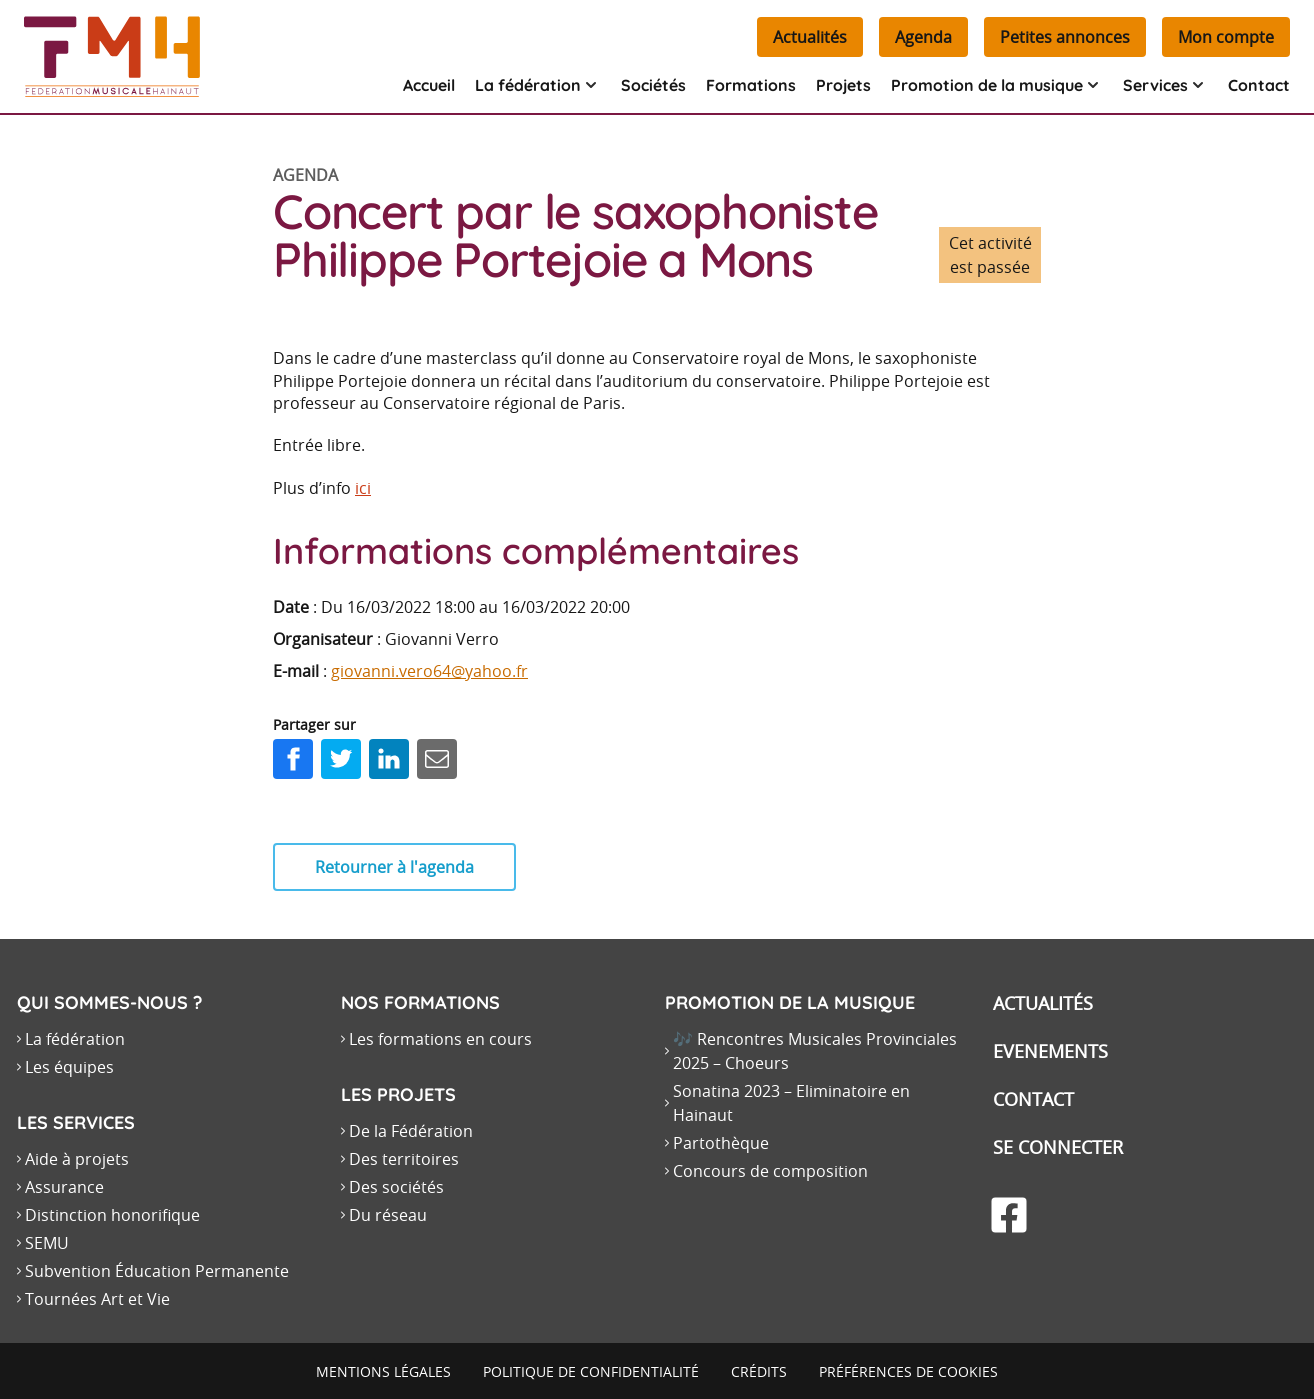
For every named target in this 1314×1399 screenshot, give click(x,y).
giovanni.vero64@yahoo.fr (429, 671)
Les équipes (69, 1067)
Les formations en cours (440, 1039)
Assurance (64, 1187)
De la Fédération (411, 1131)
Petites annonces (1065, 37)
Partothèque (721, 1143)
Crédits (759, 1371)
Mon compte (1226, 37)
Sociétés (653, 85)
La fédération (75, 1039)
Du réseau (388, 1215)
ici (363, 488)
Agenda (923, 37)
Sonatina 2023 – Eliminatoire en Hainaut (791, 1103)
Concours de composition (770, 1171)
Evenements (1050, 1051)
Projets (843, 85)
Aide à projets (77, 1159)
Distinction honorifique (112, 1215)
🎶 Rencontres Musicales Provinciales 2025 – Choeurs (815, 1051)
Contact (1259, 85)
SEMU (47, 1243)
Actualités (810, 37)
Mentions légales (383, 1371)
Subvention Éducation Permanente (157, 1271)
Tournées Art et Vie (97, 1299)
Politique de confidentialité (591, 1371)
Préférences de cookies (908, 1371)
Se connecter (1058, 1147)
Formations (751, 85)
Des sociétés (396, 1187)
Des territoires (404, 1159)
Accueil (429, 85)
